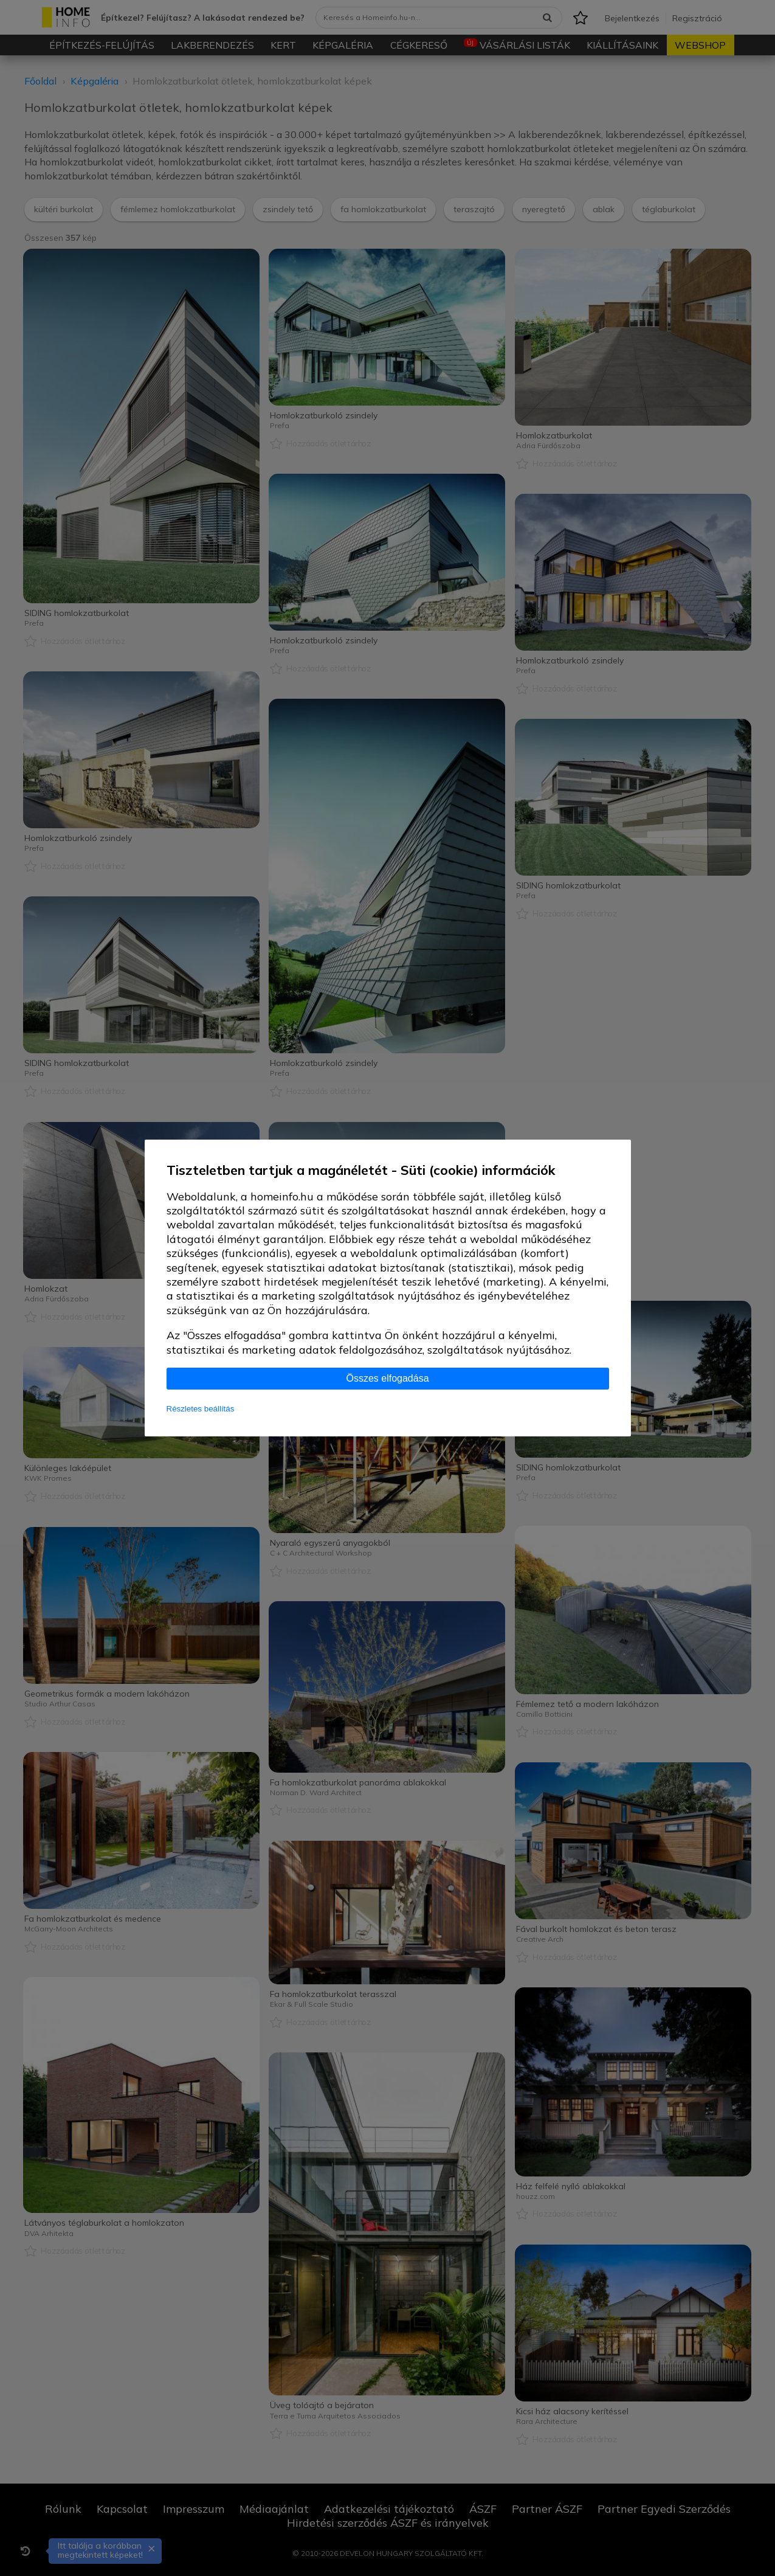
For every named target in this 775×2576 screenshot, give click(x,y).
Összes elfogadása (387, 1378)
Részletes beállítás (201, 1408)
